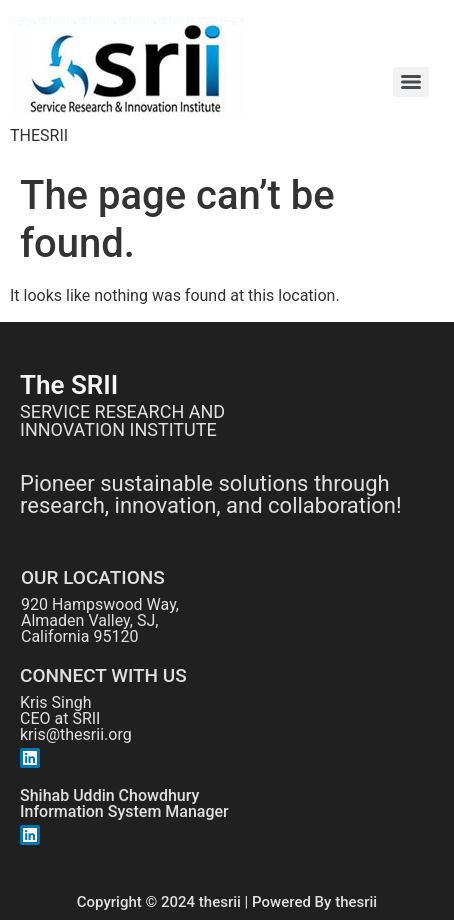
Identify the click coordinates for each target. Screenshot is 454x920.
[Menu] (411, 82)
